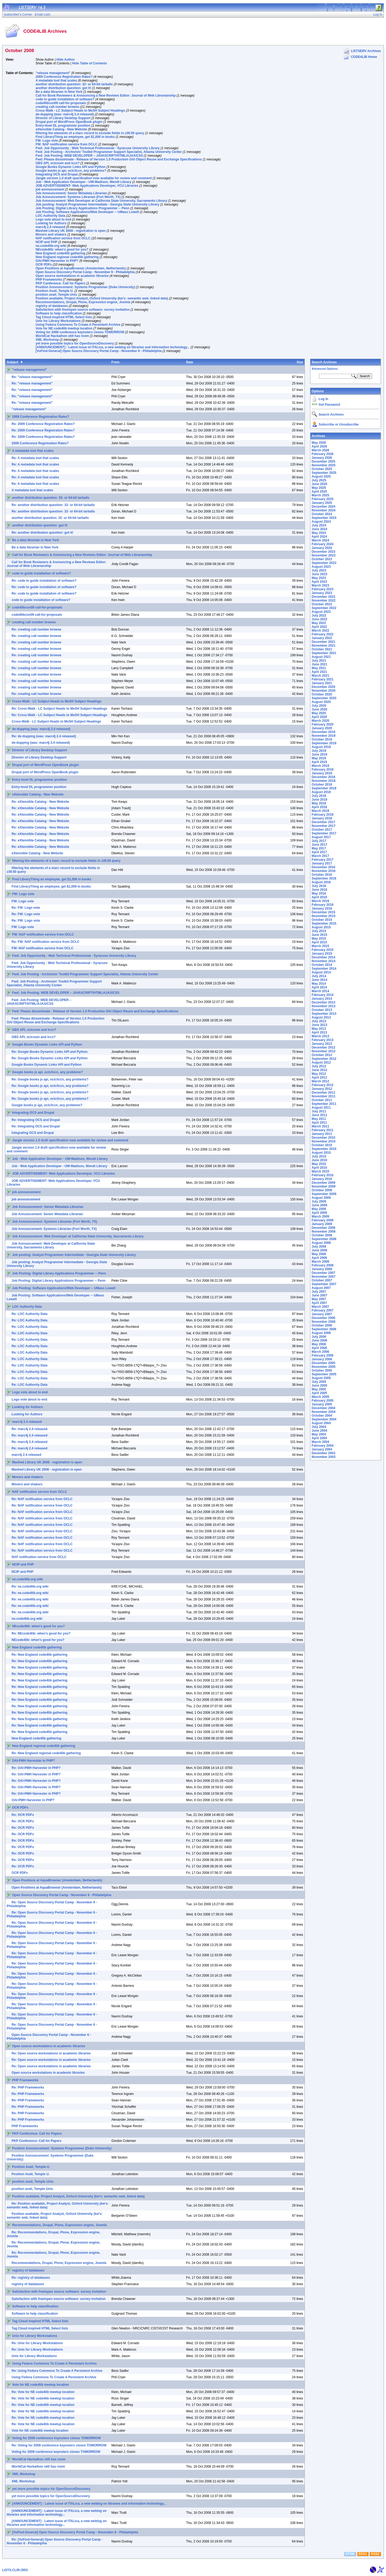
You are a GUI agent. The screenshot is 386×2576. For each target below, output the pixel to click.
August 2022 (321, 612)
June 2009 (319, 1205)
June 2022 (319, 619)
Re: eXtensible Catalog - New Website (40, 802)
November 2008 (324, 1231)
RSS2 (375, 2554)
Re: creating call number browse (36, 629)
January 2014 (322, 999)
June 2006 (319, 1340)
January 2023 (322, 593)
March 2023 (320, 585)
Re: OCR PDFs (23, 1815)
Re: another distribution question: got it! (42, 532)
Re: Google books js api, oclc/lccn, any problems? (50, 1079)
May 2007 (319, 1299)
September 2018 (324, 788)
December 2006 (323, 1318)
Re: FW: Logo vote (26, 908)
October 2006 (322, 1325)
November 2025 (324, 465)
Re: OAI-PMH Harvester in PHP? (36, 1768)
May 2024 (319, 533)
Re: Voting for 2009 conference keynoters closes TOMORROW (59, 2445)
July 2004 (319, 1427)
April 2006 (319, 1348)
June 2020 (319, 709)
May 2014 (319, 983)
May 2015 (319, 938)
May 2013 (319, 1029)
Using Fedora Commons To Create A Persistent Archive (78, 325)
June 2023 (319, 574)
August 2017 (321, 837)
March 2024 (320, 540)
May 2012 (319, 1074)
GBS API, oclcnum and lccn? (58, 163)
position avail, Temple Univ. (56, 294)
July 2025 (319, 480)
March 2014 (320, 991)
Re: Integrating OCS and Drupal (36, 1120)
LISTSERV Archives (366, 51)
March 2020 (320, 721)
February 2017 (322, 860)
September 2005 (324, 1374)
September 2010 (324, 1149)
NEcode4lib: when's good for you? (62, 249)
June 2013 (319, 1025)
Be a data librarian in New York (59, 92)
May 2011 (319, 1119)
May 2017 (319, 848)
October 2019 (322, 739)
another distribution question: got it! (63, 88)
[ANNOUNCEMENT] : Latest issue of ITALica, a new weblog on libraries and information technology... (113, 347)
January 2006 (322, 1359)
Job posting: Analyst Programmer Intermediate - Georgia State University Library (97, 204)
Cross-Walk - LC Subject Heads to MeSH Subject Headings (80, 110)
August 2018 (321, 792)
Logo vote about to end (53, 219)
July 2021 (319, 660)
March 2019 (320, 766)
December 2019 (323, 732)
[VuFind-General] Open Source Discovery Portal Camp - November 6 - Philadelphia (99, 351)
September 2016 (324, 878)
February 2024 (322, 544)
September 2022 (324, 608)
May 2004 (319, 1434)
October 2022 (322, 604)
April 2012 (319, 1077)
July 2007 (319, 1292)
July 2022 (319, 615)
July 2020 (319, 706)
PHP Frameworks (49, 279)
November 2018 (324, 781)
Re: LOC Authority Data (29, 1314)
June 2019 (319, 754)
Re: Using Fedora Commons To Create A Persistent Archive (57, 2371)
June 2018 (319, 799)
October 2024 (322, 514)
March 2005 (320, 1397)
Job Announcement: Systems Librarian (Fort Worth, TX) (78, 197)
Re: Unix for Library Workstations (37, 2343)
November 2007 (324, 1276)
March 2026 (320, 450)
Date (189, 362)
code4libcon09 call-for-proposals (61, 103)
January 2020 (322, 728)
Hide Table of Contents (89, 63)
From (115, 362)
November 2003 (324, 1457)
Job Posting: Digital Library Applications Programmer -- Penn (82, 208)
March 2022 (320, 630)
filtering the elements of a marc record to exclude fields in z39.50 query (90, 133)
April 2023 (319, 582)
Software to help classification (59, 313)
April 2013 (319, 1032)
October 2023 (322, 559)
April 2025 (319, 491)
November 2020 (324, 690)
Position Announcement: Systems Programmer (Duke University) (85, 287)
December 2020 (323, 687)
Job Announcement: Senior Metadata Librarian (71, 193)
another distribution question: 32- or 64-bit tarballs (74, 84)
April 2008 (319, 1258)
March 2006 (320, 1352)
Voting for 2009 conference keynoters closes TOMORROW (80, 332)
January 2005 (322, 1404)
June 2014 (319, 980)
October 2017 (322, 829)
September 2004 (324, 1419)
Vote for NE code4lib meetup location (64, 328)
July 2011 (319, 1111)
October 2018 (322, 784)
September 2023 (324, 563)
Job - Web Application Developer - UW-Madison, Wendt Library (83, 182)
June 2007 (319, 1295)
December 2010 (323, 1137)
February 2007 (322, 1310)
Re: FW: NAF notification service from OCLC (45, 942)
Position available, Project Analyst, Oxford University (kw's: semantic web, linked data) (102, 298)
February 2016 (322, 905)
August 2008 (321, 1243)
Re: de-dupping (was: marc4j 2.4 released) (44, 736)
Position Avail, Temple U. (55, 291)
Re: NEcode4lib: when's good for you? (41, 1633)
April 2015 (319, 942)
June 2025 (319, 484)
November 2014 (324, 961)
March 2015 (320, 946)
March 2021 (320, 675)
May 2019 (319, 758)
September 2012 (324, 1059)
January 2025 (322, 503)
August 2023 (321, 567)
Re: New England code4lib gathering (39, 1655)
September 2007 (324, 1284)
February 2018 (322, 814)
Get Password (329, 404)
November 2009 (324, 1186)
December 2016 (323, 867)
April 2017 (319, 852)
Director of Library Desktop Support (63, 118)
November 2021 (324, 645)
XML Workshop (47, 340)
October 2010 (322, 1145)
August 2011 (321, 1107)
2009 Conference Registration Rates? (64, 77)
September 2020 (324, 698)
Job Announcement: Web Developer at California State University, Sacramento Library (101, 201)
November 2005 (324, 1367)
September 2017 (324, 833)
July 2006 (319, 1337)
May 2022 (319, 623)
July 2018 (319, 796)
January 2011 (322, 1134)
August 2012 (321, 1062)
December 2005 (323, 1363)
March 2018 (320, 811)
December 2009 (323, 1183)
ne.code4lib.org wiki (51, 246)
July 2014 (319, 976)
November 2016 (324, 871)
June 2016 (319, 890)
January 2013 (322, 1044)
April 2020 (319, 717)
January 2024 (322, 548)
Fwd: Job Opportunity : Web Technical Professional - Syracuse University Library (98, 148)
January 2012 (322, 1089)
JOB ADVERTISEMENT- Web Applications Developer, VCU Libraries (87, 186)
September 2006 (324, 1329)
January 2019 (322, 773)
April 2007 (319, 1303)
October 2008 (322, 1235)
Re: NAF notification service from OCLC (42, 1499)
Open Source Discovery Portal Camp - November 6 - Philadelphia (85, 272)
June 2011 (319, 1115)
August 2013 (321, 1017)
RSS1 (363, 2554)
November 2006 (324, 1322)
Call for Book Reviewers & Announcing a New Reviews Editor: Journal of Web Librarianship (106, 95)
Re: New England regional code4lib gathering (46, 1753)
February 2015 (322, 950)
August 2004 (321, 1423)
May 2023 (319, 578)
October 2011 (322, 1100)
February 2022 (322, 634)
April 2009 (319, 1213)
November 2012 (324, 1051)
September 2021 (324, 653)
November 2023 (324, 555)
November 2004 (324, 1412)
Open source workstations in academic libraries (72, 276)
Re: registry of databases (31, 2278)
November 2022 (324, 600)
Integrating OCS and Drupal (57, 174)
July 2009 (319, 1201)
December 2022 (323, 597)
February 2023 (322, 589)
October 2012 (322, 1055)
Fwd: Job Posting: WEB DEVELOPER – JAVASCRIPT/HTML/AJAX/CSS (89, 155)
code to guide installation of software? (65, 99)
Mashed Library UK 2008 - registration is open (71, 231)
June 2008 (319, 1250)
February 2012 (322, 1085)
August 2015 (321, 927)
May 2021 (319, 668)
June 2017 (319, 845)
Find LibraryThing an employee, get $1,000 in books (75, 137)
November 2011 (324, 1096)
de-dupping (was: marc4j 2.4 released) (65, 114)
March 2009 (320, 1216)
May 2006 (319, 1344)
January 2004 (322, 1449)
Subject (12, 362)
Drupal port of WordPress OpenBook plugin (69, 122)
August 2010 (321, 1153)
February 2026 (322, 454)
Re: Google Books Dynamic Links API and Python (50, 1052)
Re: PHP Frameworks (28, 2087)
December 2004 (323, 1408)
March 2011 (320, 1126)
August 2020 (321, 702)
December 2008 (323, 1228)
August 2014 (321, 972)
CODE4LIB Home (364, 57)
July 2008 (319, 1246)
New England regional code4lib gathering (67, 257)
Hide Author (66, 59)
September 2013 (324, 1014)
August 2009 (321, 1198)
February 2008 (322, 1265)
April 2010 (319, 1168)
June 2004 (319, 1430)
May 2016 (319, 893)
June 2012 (319, 1070)
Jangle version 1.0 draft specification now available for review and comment (94, 178)
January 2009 (322, 1224)
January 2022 (322, 638)
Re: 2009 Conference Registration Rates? (43, 424)
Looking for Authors (51, 223)
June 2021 (319, 664)
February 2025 (322, 499)
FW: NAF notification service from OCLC (66, 144)
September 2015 (324, 923)
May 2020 (319, 713)
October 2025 (322, 469)
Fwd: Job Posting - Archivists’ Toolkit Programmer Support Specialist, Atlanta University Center (109, 152)
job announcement (50, 189)
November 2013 (324, 1006)
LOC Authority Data (50, 216)
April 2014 (319, 987)
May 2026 (319, 443)
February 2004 (322, 1446)
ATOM (349, 2554)
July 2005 (319, 1382)
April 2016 (319, 897)
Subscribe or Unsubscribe (339, 424)
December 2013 (323, 1002)
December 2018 (323, 777)
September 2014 (324, 968)
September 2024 (324, 518)
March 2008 (320, 1261)
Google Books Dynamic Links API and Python (71, 167)
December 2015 (323, 912)
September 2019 (324, 743)
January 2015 (322, 953)
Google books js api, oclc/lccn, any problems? (71, 171)
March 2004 (320, 1442)
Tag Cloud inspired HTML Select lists (64, 317)
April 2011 (319, 1122)
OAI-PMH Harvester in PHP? (57, 261)
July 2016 (319, 886)
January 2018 (322, 818)
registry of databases (52, 306)
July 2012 (319, 1066)
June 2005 (319, 1385)
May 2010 (319, 1164)
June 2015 (319, 935)
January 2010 (322, 1179)
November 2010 (324, 1141)
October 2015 (322, 920)
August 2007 (321, 1288)
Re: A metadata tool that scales (35, 458)
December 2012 (323, 1047)
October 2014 (322, 965)
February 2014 (322, 995)
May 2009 (319, 1209)
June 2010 (319, 1160)
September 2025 (324, 473)
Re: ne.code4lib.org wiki (30, 1586)
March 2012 (320, 1081)
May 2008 (319, 1254)
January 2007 (322, 1314)
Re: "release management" (32, 377)
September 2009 (324, 1194)
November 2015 (324, 916)
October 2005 (322, 1370)
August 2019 (321, 747)
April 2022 (319, 627)
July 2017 (319, 841)
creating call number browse (57, 107)
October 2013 (322, 1010)
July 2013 (319, 1021)
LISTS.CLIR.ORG (15, 2570)
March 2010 (320, 1171)
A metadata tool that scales (56, 80)
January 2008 (322, 1269)
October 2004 (322, 1415)
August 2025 (321, 476)
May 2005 (319, 1389)
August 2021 (321, 657)
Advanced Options (325, 368)
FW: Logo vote (47, 140)
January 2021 (322, 683)
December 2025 (323, 461)
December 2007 (323, 1273)
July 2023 (319, 570)
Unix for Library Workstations (58, 321)
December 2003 (323, 1453)
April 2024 (319, 536)
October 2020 (322, 694)
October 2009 (322, 1190)
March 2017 (320, 856)
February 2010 (322, 1175)
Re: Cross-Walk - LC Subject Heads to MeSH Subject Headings (59, 708)
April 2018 (319, 807)
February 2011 (322, 1130)
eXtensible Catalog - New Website (61, 129)
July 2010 (319, 1156)
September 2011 (324, 1104)
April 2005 (319, 1393)
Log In (323, 399)
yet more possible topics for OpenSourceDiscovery (75, 343)
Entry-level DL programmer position (63, 125)
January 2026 (322, 458)
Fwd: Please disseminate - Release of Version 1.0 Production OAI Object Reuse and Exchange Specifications (119, 159)
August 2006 (321, 1333)
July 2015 (319, 931)
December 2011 (323, 1092)
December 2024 (323, 506)
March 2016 (320, 901)
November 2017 (324, 826)
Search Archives (324, 362)
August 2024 (321, 521)
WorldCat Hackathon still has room (62, 336)
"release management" (53, 73)
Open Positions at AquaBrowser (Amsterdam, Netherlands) (81, 268)
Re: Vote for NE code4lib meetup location (43, 2392)
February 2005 (322, 1400)
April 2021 (319, 672)
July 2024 (319, 525)
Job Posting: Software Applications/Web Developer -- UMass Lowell (87, 212)
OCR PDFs (44, 264)
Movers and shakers (51, 234)
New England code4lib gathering (60, 253)
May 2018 (319, 803)
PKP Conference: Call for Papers (61, 283)
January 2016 (322, 908)
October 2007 (322, 1280)
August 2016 (321, 882)
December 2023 (323, 552)
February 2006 (322, 1355)
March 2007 (320, 1307)
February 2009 (322, 1220)
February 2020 (322, 724)
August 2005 (321, 1378)
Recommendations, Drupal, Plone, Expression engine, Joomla (83, 302)
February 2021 (322, 679)
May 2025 (319, 488)
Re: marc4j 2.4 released (29, 1429)
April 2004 (319, 1438)
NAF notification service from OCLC (63, 238)
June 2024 (319, 529)
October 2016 (322, 875)
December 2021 (323, 642)
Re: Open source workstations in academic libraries (51, 2053)
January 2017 (322, 863)
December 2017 (323, 822)
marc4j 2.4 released (50, 227)
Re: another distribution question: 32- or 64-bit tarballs (53, 505)
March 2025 (320, 495)
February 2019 (322, 769)
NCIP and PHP (46, 242)
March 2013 (320, 1036)
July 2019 (319, 751)
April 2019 (319, 762)
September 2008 (324, 1239)
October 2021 (322, 649)
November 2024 (324, 510)
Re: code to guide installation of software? (44, 580)
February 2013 (322, 1040)
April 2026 (319, 446)
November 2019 (324, 736)
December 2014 (323, 957)
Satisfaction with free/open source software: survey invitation (83, 310)
